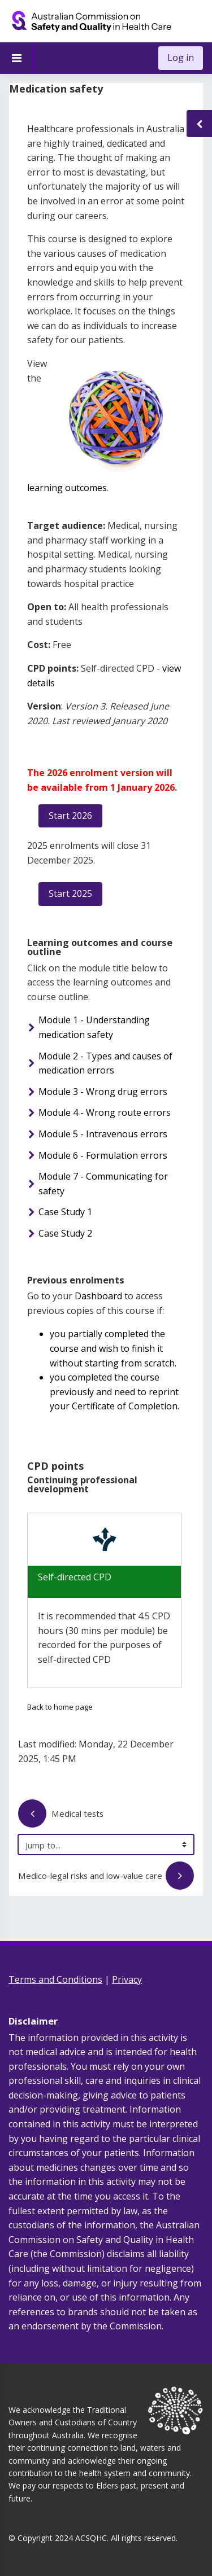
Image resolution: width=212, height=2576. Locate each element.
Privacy (127, 1979)
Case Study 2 (65, 1233)
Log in (180, 57)
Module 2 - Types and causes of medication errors (105, 1063)
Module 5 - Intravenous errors (102, 1134)
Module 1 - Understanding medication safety (94, 1027)
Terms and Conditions (55, 1979)
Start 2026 (70, 815)
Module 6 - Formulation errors (102, 1155)
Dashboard (98, 1296)
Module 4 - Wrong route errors (104, 1112)
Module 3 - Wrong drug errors (102, 1091)
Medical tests (61, 1814)
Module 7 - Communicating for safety (103, 1183)
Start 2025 (70, 893)
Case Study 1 (65, 1212)
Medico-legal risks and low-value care (111, 1876)
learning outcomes (67, 487)
